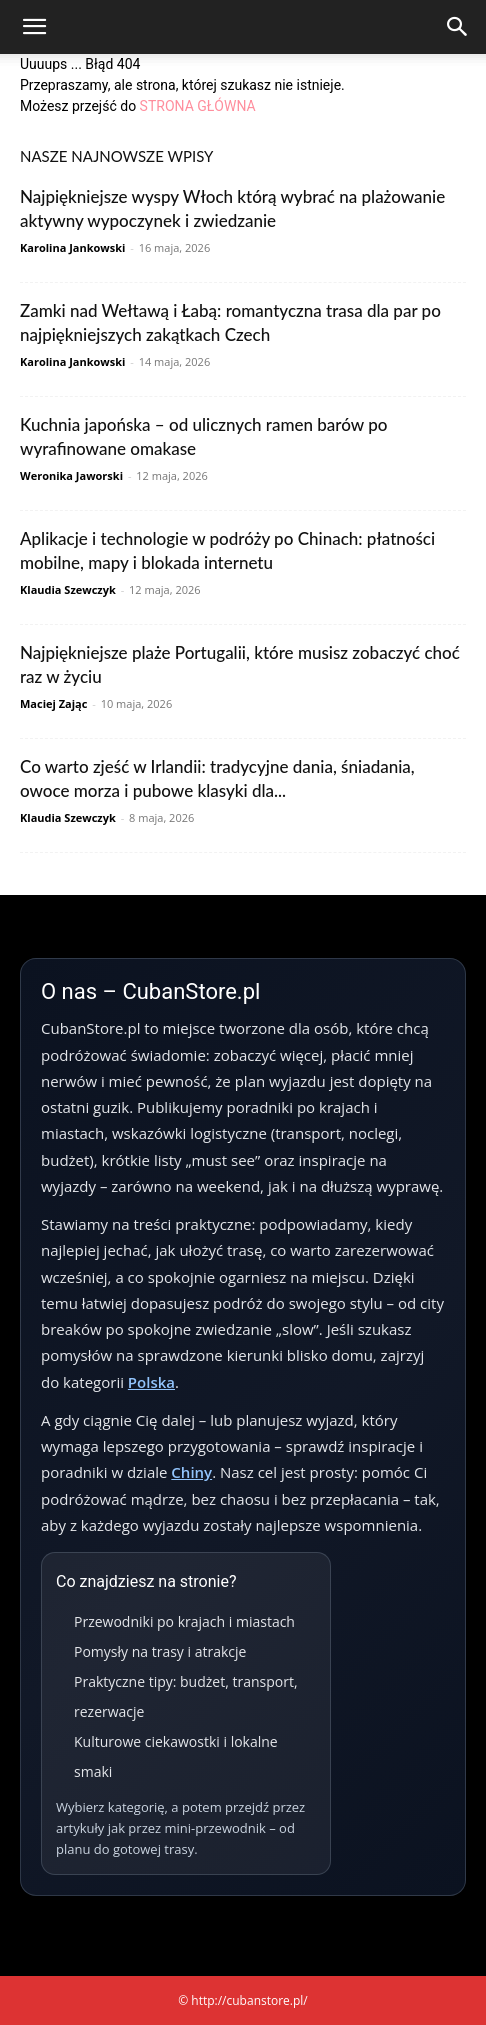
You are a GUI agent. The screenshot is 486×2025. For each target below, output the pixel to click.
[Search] (458, 27)
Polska (151, 1382)
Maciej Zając (53, 703)
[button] (34, 27)
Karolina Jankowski (72, 247)
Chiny (191, 1472)
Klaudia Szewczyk (68, 589)
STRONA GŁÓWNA (198, 106)
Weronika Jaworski (71, 475)
